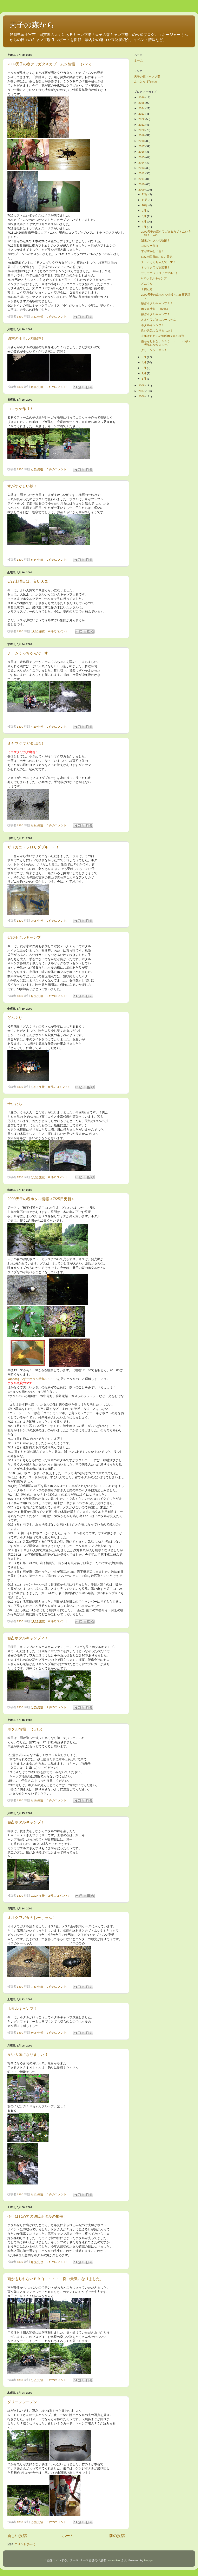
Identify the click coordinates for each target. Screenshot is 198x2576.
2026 (141, 97)
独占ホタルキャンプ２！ (27, 1638)
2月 (144, 373)
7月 (144, 221)
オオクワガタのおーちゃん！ (31, 1918)
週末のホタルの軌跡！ (26, 338)
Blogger (148, 2560)
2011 (141, 178)
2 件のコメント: (57, 1707)
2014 (141, 162)
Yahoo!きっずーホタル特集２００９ (32, 1379)
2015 (141, 157)
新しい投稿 (17, 2536)
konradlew (114, 2560)
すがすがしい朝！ (22, 486)
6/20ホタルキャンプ (24, 937)
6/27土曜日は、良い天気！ (29, 581)
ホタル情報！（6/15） (25, 1729)
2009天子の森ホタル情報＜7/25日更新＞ (41, 1199)
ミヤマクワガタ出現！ (26, 743)
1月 (144, 378)
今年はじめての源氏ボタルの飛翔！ (37, 2216)
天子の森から (31, 25)
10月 (145, 205)
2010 (141, 184)
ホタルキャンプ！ (22, 2009)
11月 (145, 199)
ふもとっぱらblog (145, 81)
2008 (141, 385)
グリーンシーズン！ (24, 2402)
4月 (144, 362)
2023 (141, 113)
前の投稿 (117, 2536)
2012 (141, 173)
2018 (141, 140)
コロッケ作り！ (20, 409)
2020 (141, 130)
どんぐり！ (16, 1018)
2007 (141, 391)
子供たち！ (16, 1104)
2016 (141, 151)
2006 (141, 396)
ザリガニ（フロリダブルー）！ (33, 847)
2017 (141, 146)
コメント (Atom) (25, 2544)
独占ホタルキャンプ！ (26, 1822)
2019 (141, 135)
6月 (144, 226)
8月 (144, 216)
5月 (144, 357)
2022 (141, 119)
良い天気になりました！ (27, 2055)
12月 (145, 194)
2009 (141, 189)
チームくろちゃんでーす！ (29, 653)
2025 (141, 102)
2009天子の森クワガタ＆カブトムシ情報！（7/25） (50, 64)
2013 (141, 167)
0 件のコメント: (57, 316)
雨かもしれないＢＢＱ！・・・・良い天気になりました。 (55, 2279)
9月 (144, 210)
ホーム (68, 2536)
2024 (141, 108)
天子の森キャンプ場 (147, 76)
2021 (141, 124)
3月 (144, 367)
